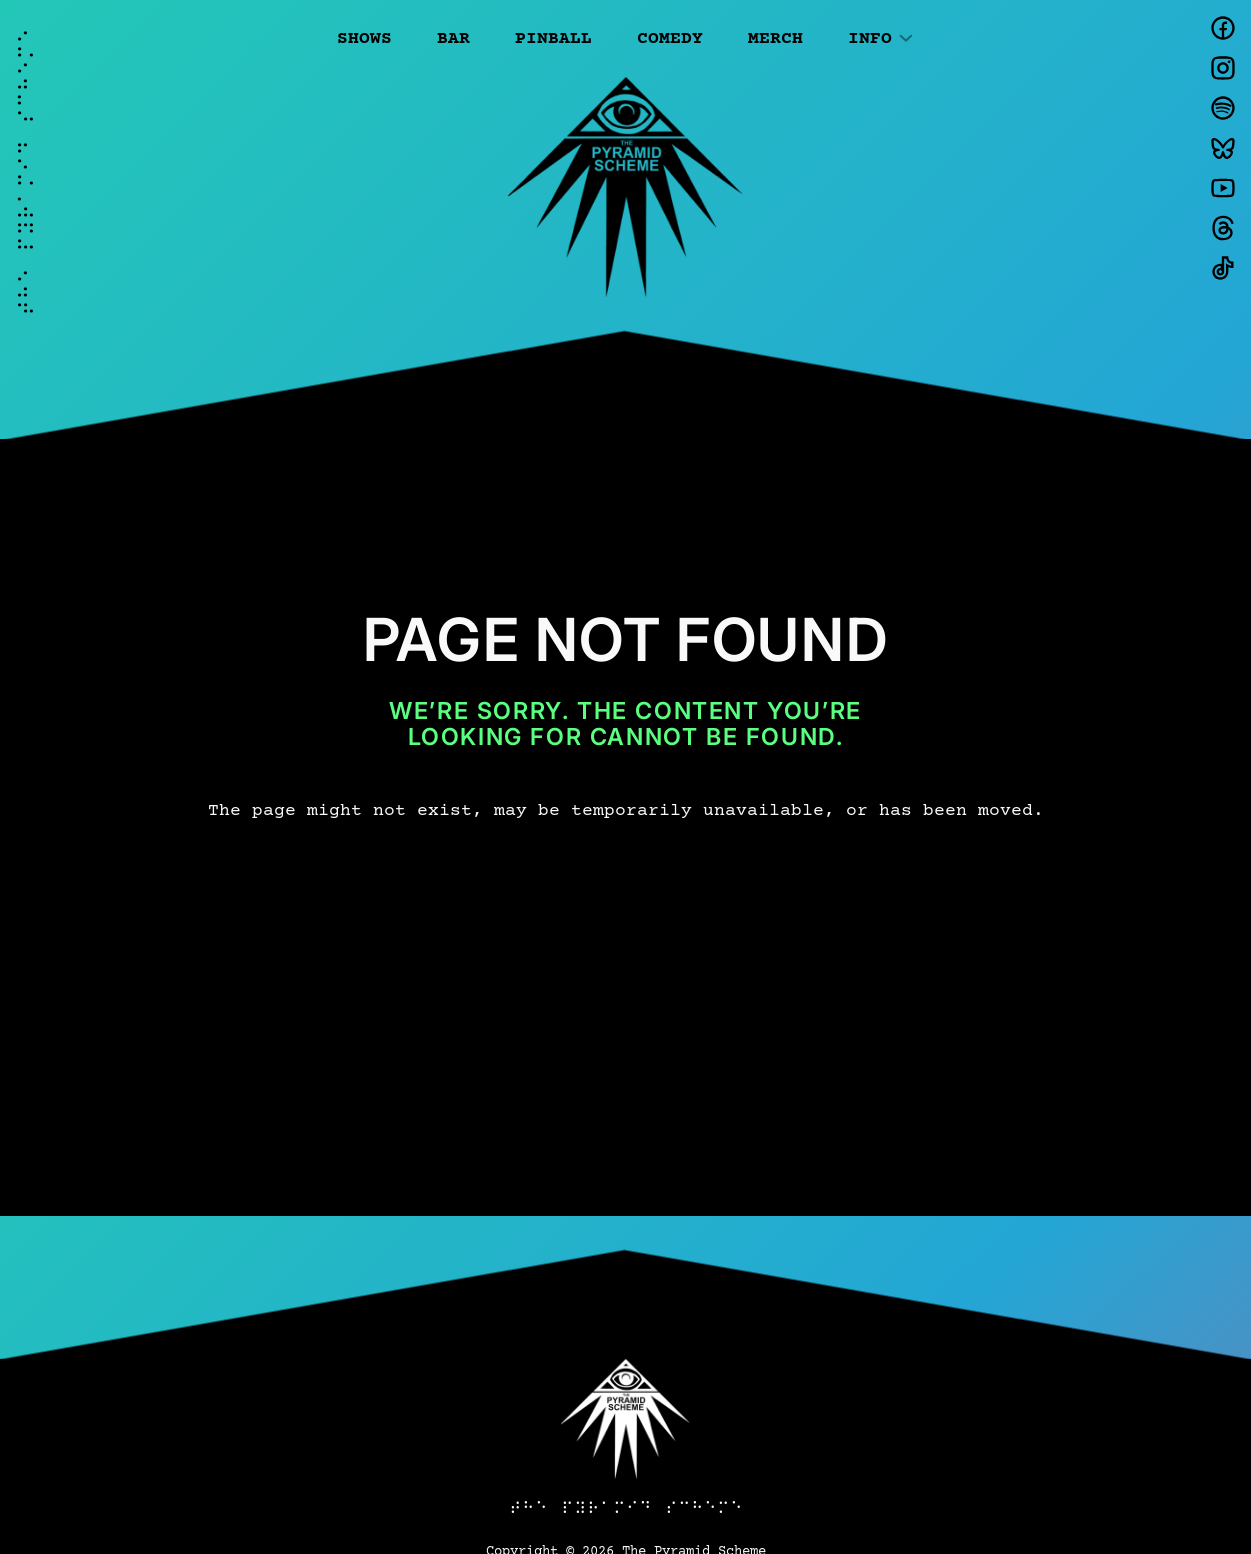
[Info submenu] (906, 36)
